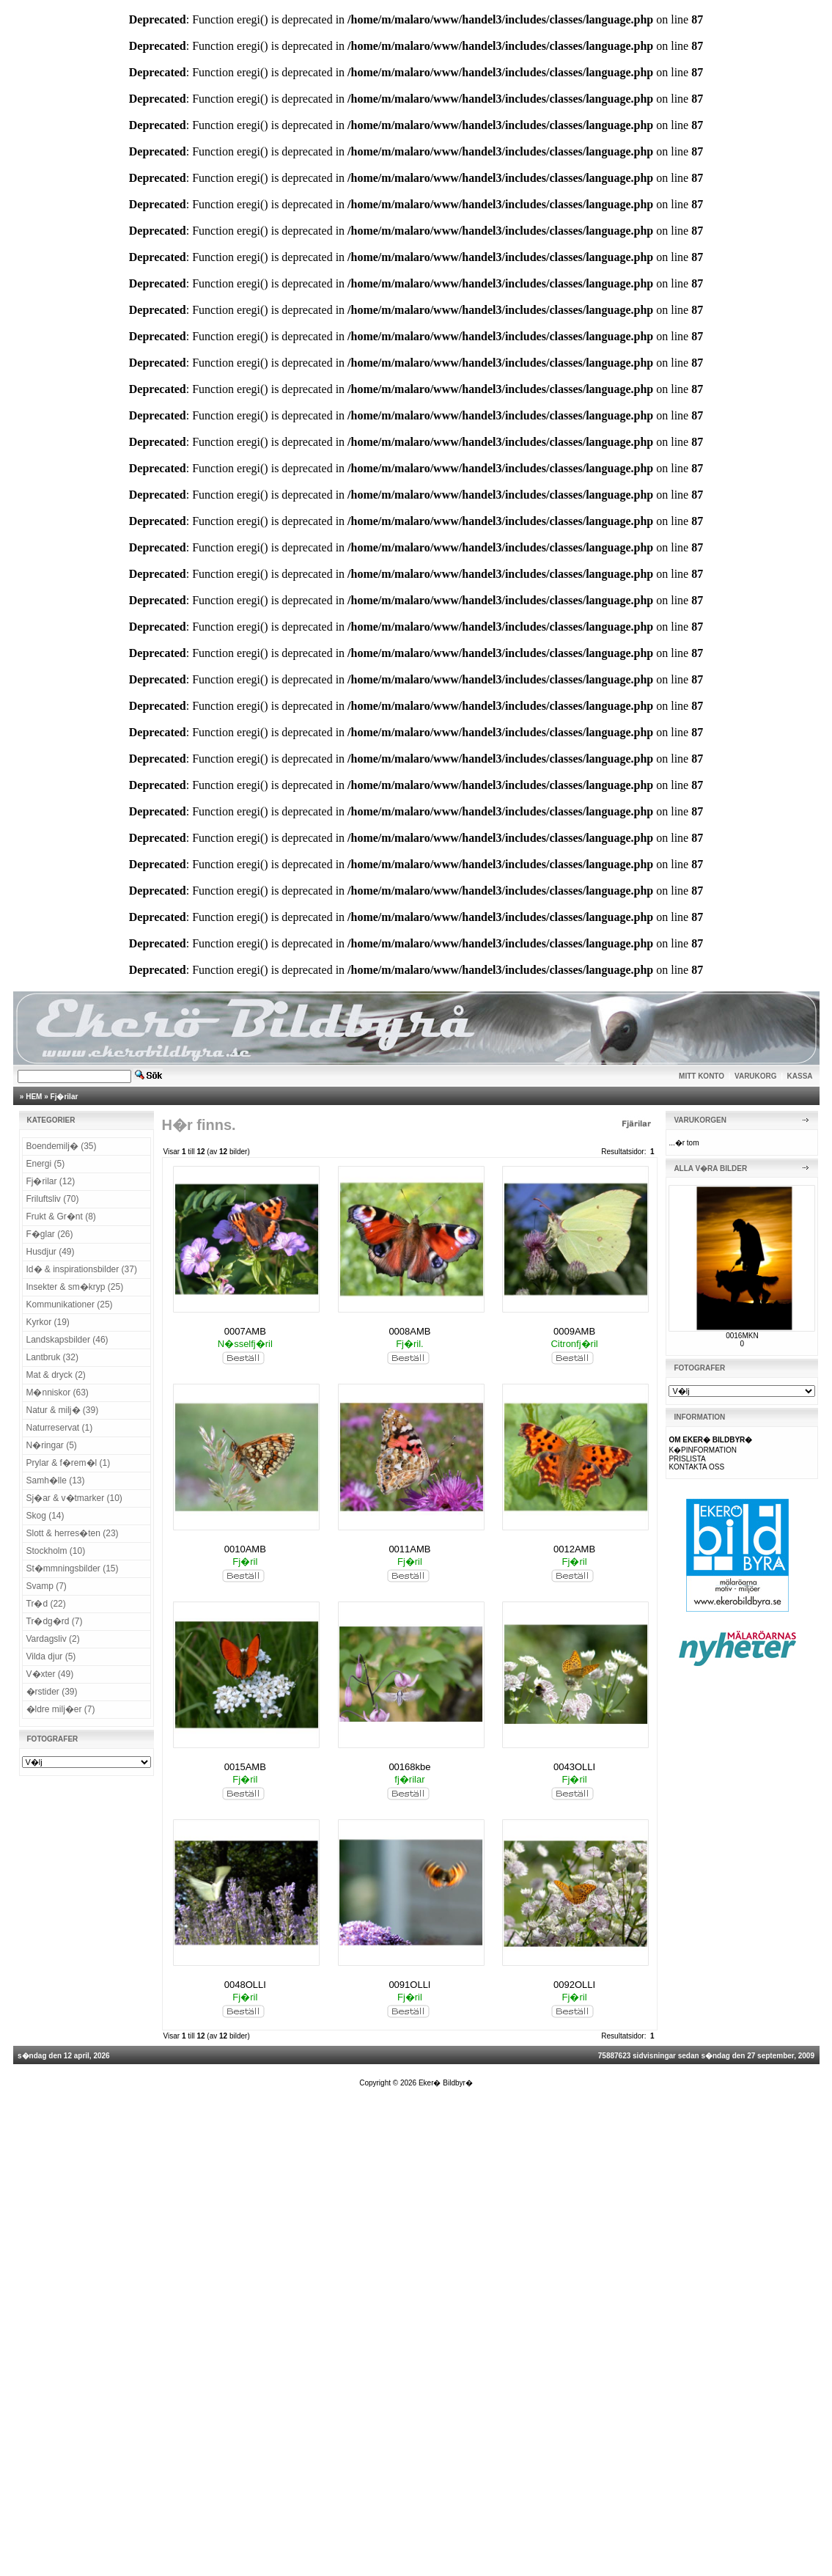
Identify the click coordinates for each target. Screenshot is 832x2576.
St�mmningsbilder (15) (72, 1568)
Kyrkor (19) (48, 1322)
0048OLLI (245, 1984)
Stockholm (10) (56, 1551)
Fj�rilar (64, 1097)
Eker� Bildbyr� (446, 2083)
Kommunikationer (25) (69, 1304)
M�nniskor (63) (57, 1392)
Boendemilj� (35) (61, 1146)
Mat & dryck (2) (56, 1375)
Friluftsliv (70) (52, 1199)
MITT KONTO (701, 1076)
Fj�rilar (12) (51, 1181)
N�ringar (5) (51, 1445)
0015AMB (245, 1766)
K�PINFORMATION (703, 1450)
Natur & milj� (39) (62, 1410)
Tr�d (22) (46, 1604)
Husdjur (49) (50, 1252)
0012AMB (574, 1549)
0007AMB (245, 1331)
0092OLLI (574, 1984)
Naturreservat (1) (59, 1428)
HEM (34, 1097)
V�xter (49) (50, 1674)
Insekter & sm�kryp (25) (75, 1287)
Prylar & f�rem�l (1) (68, 1463)
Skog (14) (45, 1516)
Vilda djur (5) (51, 1656)
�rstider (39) (52, 1692)
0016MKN (742, 1336)
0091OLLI (409, 1984)
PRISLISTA (687, 1459)
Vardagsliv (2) (53, 1639)
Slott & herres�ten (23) (72, 1533)
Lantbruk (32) (52, 1357)
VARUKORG (756, 1076)
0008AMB (409, 1331)
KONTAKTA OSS (696, 1467)
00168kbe (409, 1766)
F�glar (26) (49, 1234)
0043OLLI (574, 1766)
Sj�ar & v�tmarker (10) (74, 1498)
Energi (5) (45, 1164)
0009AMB (574, 1331)
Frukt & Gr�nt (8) (61, 1216)
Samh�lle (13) (55, 1480)
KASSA (800, 1076)
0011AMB (409, 1549)
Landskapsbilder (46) (67, 1340)
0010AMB (245, 1549)
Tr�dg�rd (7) (54, 1621)
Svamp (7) (46, 1586)
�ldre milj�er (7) (60, 1709)
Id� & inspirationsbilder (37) (81, 1269)
